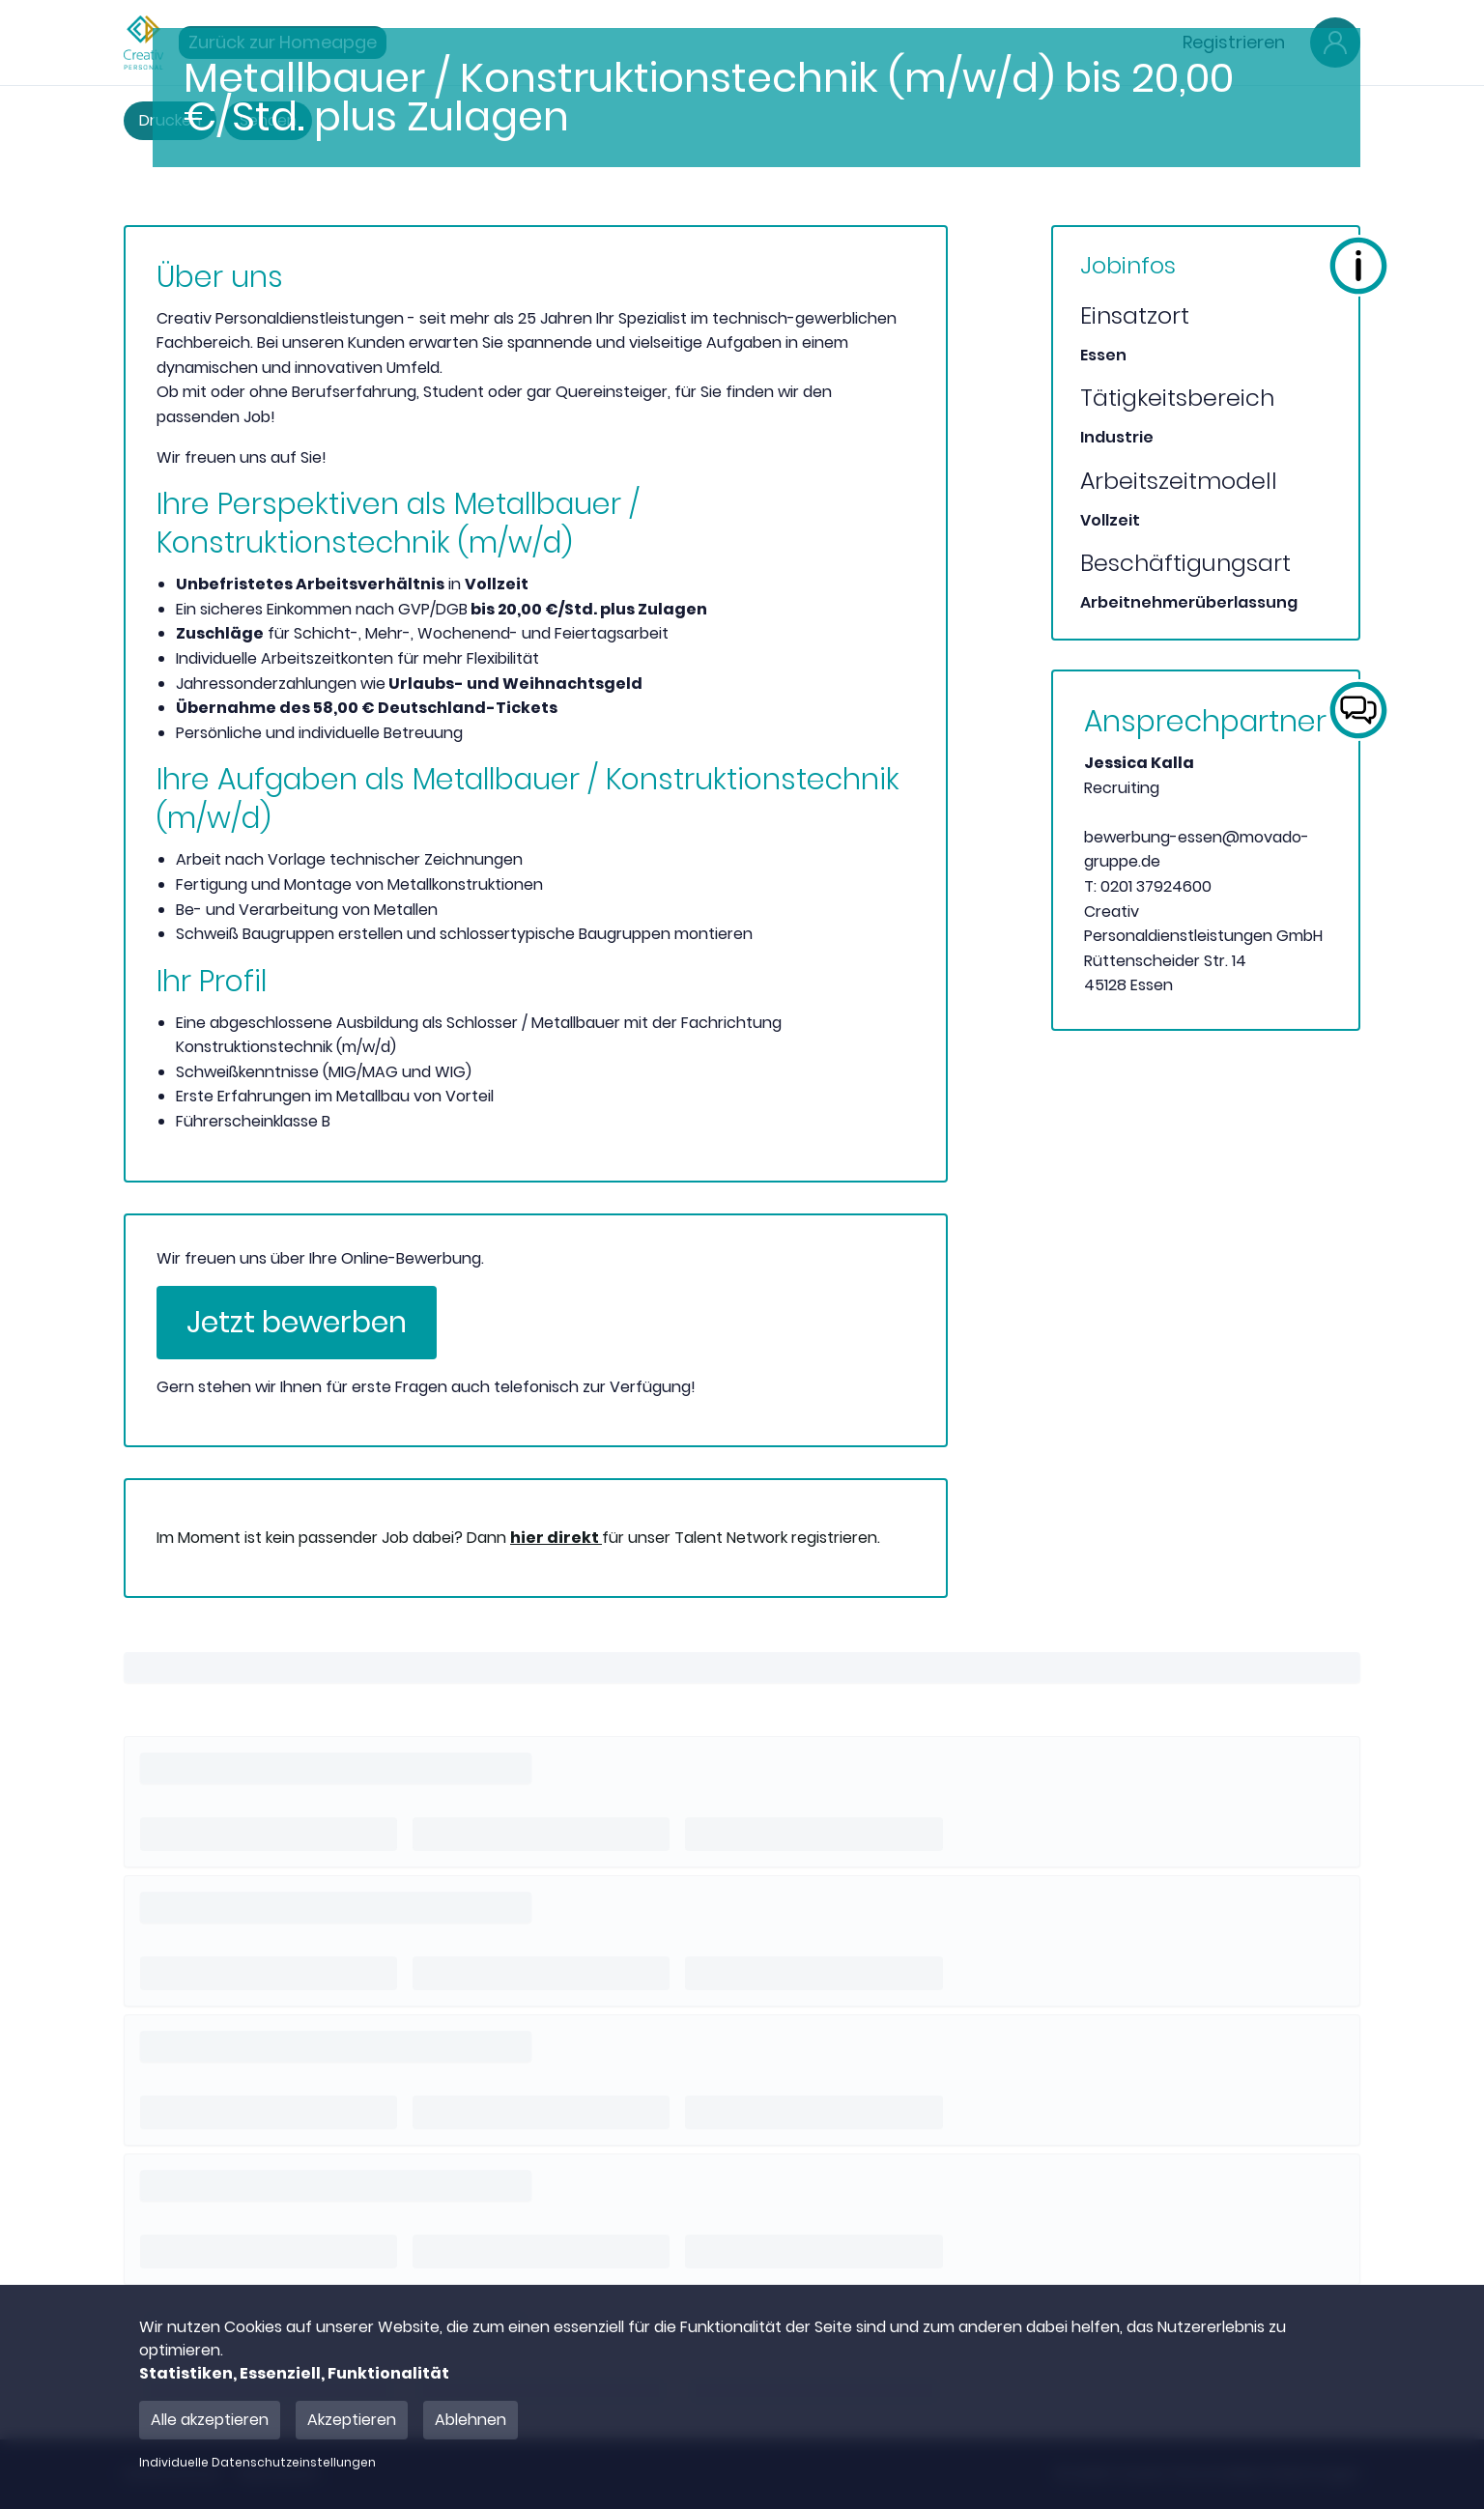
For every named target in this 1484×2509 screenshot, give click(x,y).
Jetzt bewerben (296, 1322)
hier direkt (556, 1537)
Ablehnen (470, 2420)
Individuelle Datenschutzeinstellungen (257, 2462)
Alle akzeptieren (210, 2420)
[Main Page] (143, 42)
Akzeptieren (351, 2420)
